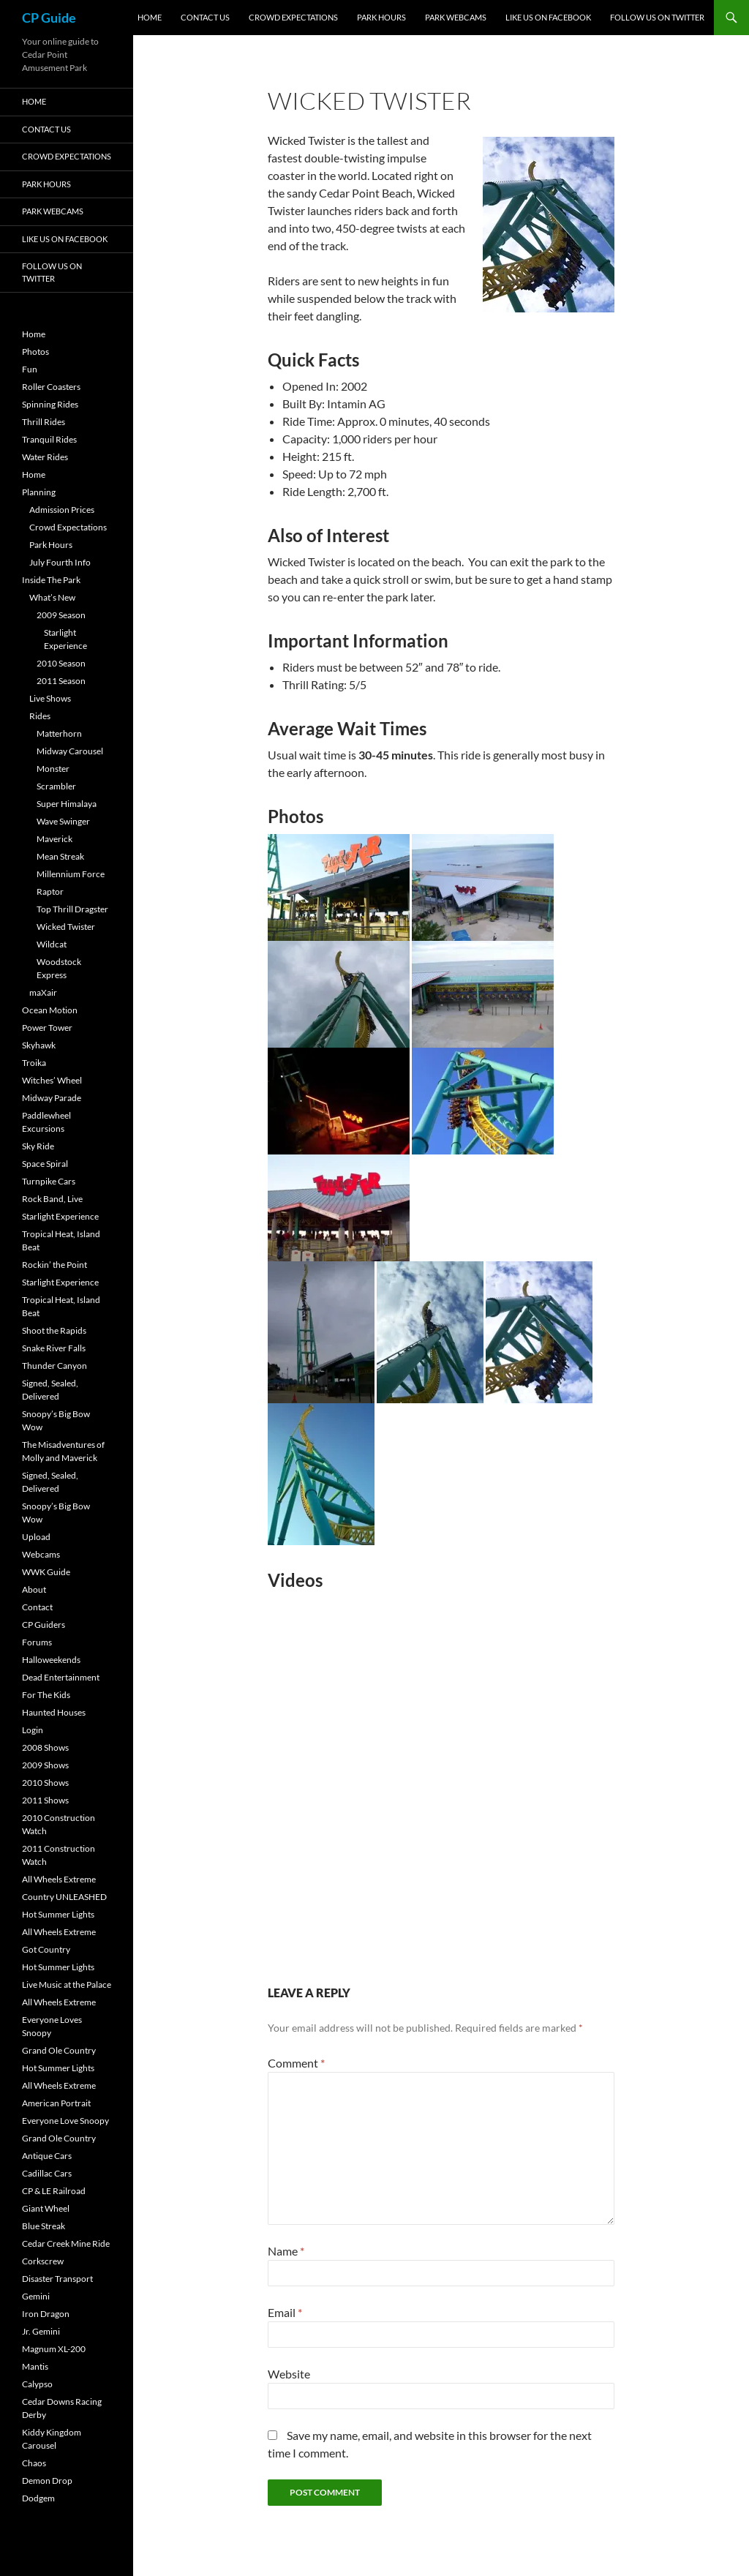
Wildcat (52, 944)
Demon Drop (47, 2480)
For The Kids (46, 1694)
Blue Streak (43, 2225)
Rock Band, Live (52, 1198)
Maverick (54, 838)
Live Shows (50, 698)
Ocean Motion (50, 1010)
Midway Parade (51, 1097)
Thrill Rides (43, 421)
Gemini (36, 2296)
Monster (53, 768)
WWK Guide (46, 1571)
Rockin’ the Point (54, 1264)
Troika (34, 1062)
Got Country (46, 1949)
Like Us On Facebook (548, 17)
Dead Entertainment (60, 1677)
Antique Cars (47, 2155)
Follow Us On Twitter (657, 17)
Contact (37, 1606)
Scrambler (56, 786)
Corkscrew (43, 2261)
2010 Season (61, 663)
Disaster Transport (57, 2278)
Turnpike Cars (48, 1181)
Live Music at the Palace (66, 1984)
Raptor (50, 891)
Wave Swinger (63, 821)
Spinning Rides (50, 404)
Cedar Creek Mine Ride (66, 2243)
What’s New (52, 597)
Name (286, 2251)
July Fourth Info (60, 562)
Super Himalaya (67, 803)
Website (289, 2374)
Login (32, 1729)
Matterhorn (59, 733)
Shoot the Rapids (54, 1330)
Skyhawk (39, 1045)
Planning (39, 492)
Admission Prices (61, 509)
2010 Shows (45, 1782)
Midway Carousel (70, 751)
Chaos (34, 2462)
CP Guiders (43, 1624)
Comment (296, 2063)
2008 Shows (45, 1747)
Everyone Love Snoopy (65, 2120)
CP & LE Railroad (54, 2190)
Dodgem (38, 2498)
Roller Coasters (51, 386)
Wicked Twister (66, 926)
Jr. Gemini (41, 2331)
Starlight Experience (60, 1216)
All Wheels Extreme (59, 1879)
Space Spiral (45, 1163)
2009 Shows (45, 1765)
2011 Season (61, 680)
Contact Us (205, 17)
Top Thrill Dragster (72, 909)
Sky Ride (38, 1146)
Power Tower (47, 1027)
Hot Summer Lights (58, 1914)
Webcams (41, 1554)
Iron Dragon (45, 2313)
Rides (39, 715)
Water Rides (45, 456)
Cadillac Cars (47, 2173)
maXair (43, 992)
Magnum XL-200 (54, 2348)
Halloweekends (51, 1659)
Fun (29, 369)
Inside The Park (51, 579)
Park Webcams (455, 17)
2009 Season (61, 614)
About (34, 1589)
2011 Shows (45, 1800)
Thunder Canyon (54, 1365)
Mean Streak (60, 856)
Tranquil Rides (49, 439)
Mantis (35, 2366)
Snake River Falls (54, 1348)
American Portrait (56, 2103)
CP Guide (49, 18)
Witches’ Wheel (52, 1080)
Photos (35, 351)
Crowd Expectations (293, 17)
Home (150, 17)
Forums (37, 1642)
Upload (36, 1536)
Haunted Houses (54, 1712)
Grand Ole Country (59, 2050)
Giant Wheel (45, 2208)
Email (285, 2312)
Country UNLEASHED (64, 1896)
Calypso (37, 2383)
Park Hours (381, 17)
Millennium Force (71, 873)
